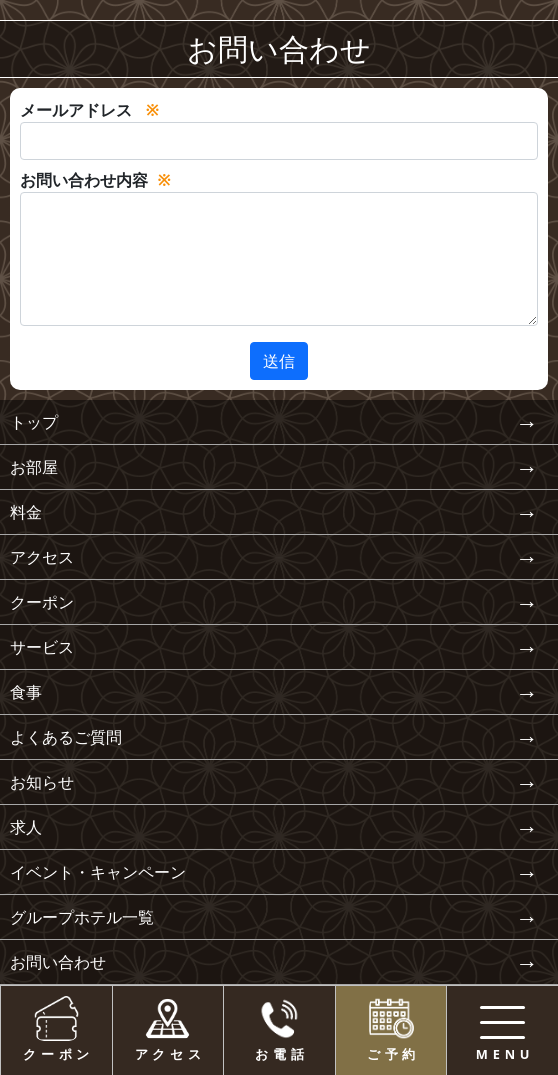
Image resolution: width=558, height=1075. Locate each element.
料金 (26, 512)
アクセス (42, 557)
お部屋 (34, 467)
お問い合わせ (58, 962)
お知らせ (42, 782)
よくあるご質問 (66, 737)
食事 (26, 692)
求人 (26, 827)
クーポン (42, 602)
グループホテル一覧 (82, 917)
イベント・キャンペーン (98, 872)
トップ (34, 422)
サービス (42, 647)
